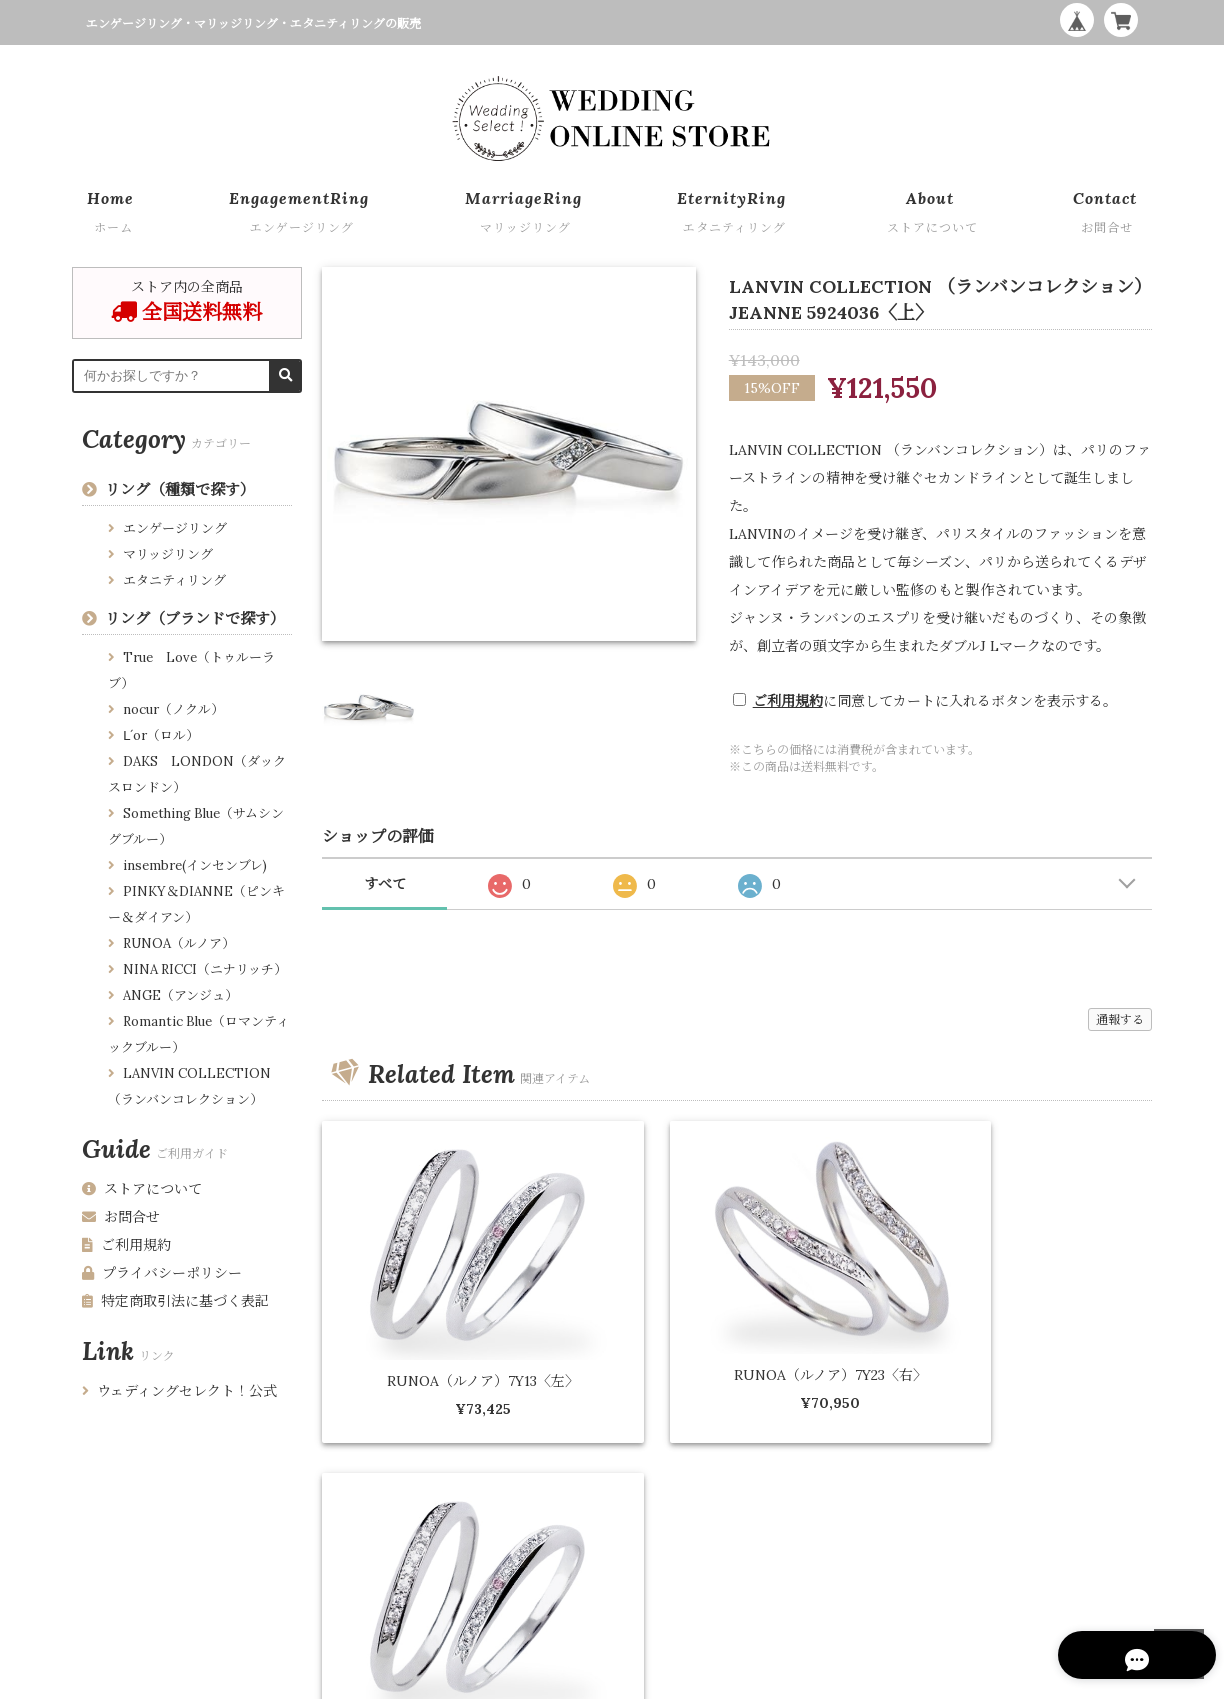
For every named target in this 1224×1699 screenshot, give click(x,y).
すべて (385, 884)
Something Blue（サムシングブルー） (196, 826)
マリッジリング (168, 554)
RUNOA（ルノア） (179, 943)
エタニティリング (174, 580)
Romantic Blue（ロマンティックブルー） (198, 1034)
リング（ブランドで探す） (195, 618)
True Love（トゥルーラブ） (191, 670)
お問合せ (121, 1217)
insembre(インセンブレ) (195, 865)
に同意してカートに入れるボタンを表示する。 (935, 701)
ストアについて (142, 1189)
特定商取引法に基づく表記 (175, 1301)
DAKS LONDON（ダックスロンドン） (197, 774)
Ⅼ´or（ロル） (161, 735)
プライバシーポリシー (162, 1273)
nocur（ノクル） (173, 709)
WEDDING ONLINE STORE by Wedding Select (1015, 1679)
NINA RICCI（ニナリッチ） (205, 969)
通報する (1120, 1019)
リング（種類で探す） (180, 489)
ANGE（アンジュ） (180, 995)
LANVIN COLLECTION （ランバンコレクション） (189, 1086)
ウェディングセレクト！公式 (179, 1391)
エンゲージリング (175, 528)
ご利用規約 (788, 701)
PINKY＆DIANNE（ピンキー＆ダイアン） (196, 904)
